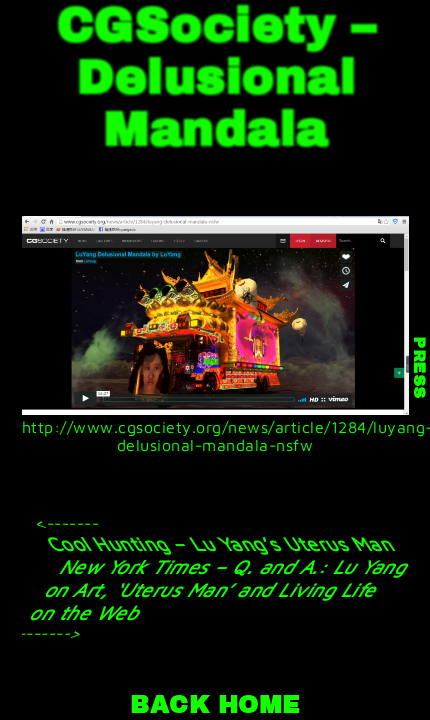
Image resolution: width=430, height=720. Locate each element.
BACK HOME (215, 705)
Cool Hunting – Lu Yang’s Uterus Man (219, 543)
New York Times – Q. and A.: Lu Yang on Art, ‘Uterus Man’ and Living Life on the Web (220, 589)
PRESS (418, 368)
